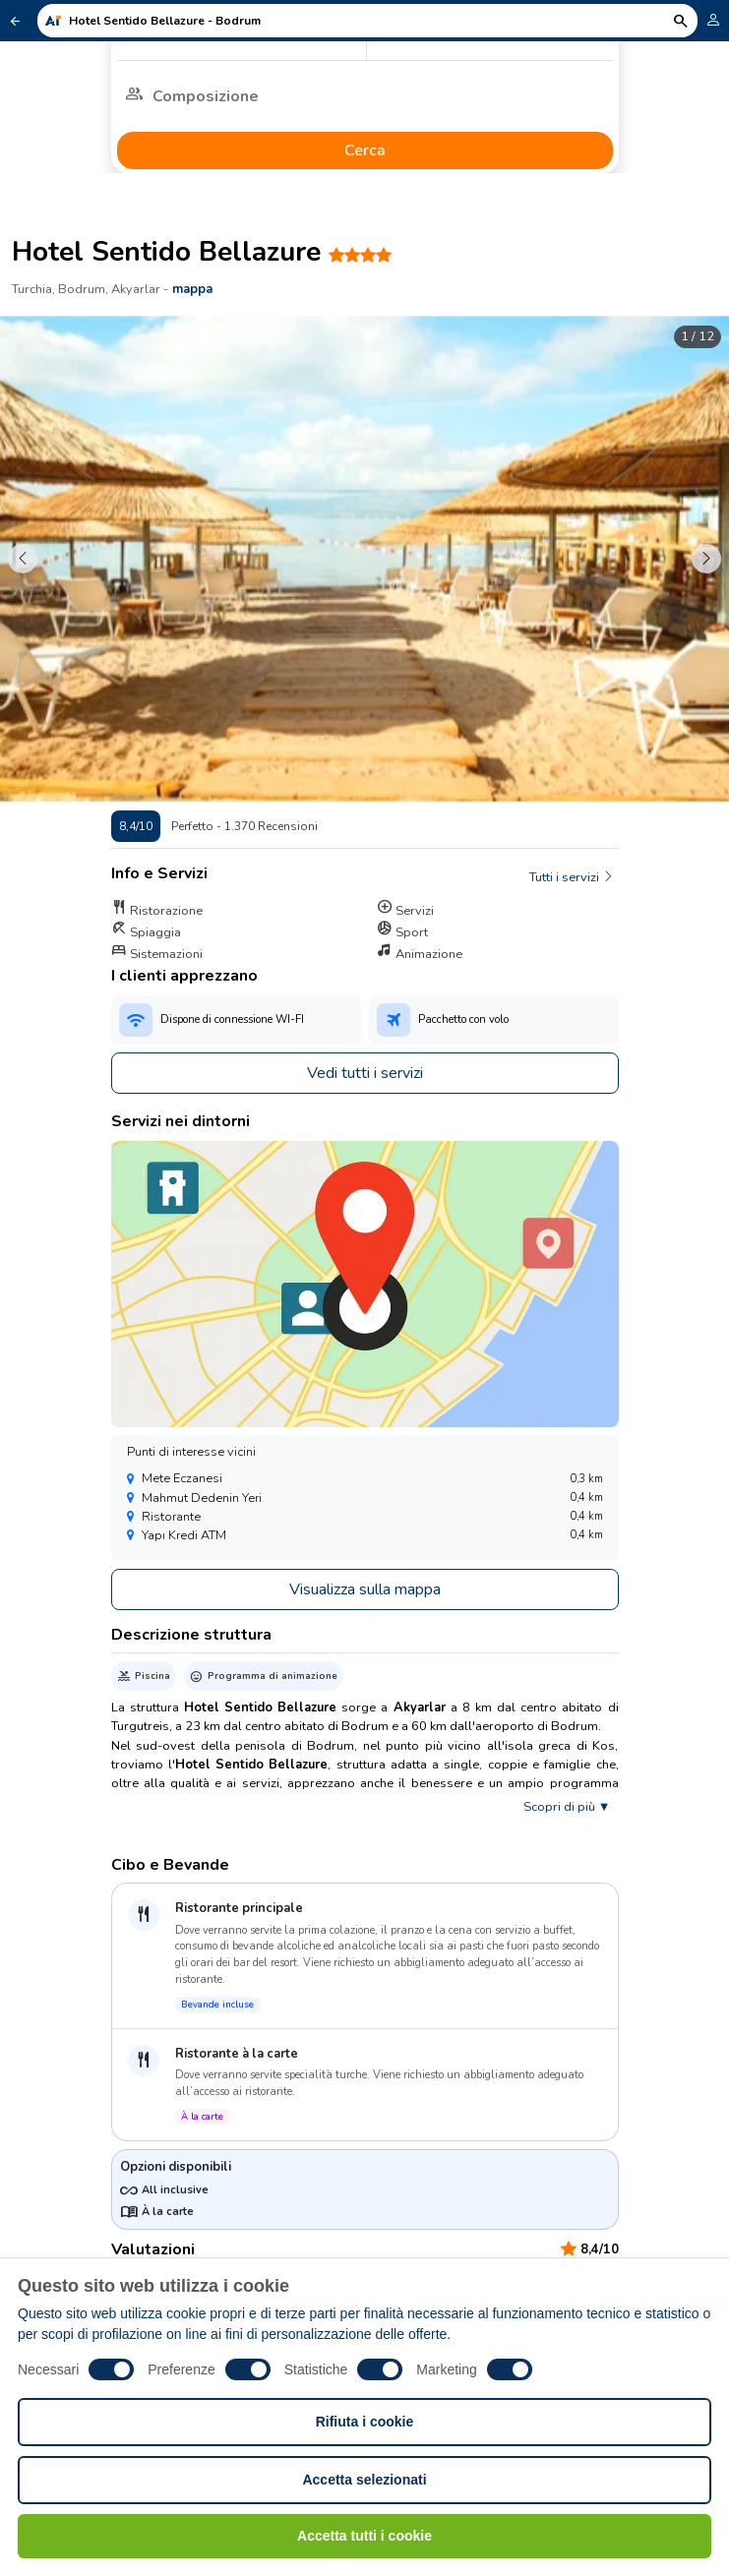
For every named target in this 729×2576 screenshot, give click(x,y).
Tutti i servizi (572, 877)
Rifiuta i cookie (365, 2421)
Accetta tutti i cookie (364, 2536)
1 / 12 (697, 336)
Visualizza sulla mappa (365, 1589)
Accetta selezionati (364, 2479)
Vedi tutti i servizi (365, 1073)
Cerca (365, 150)
